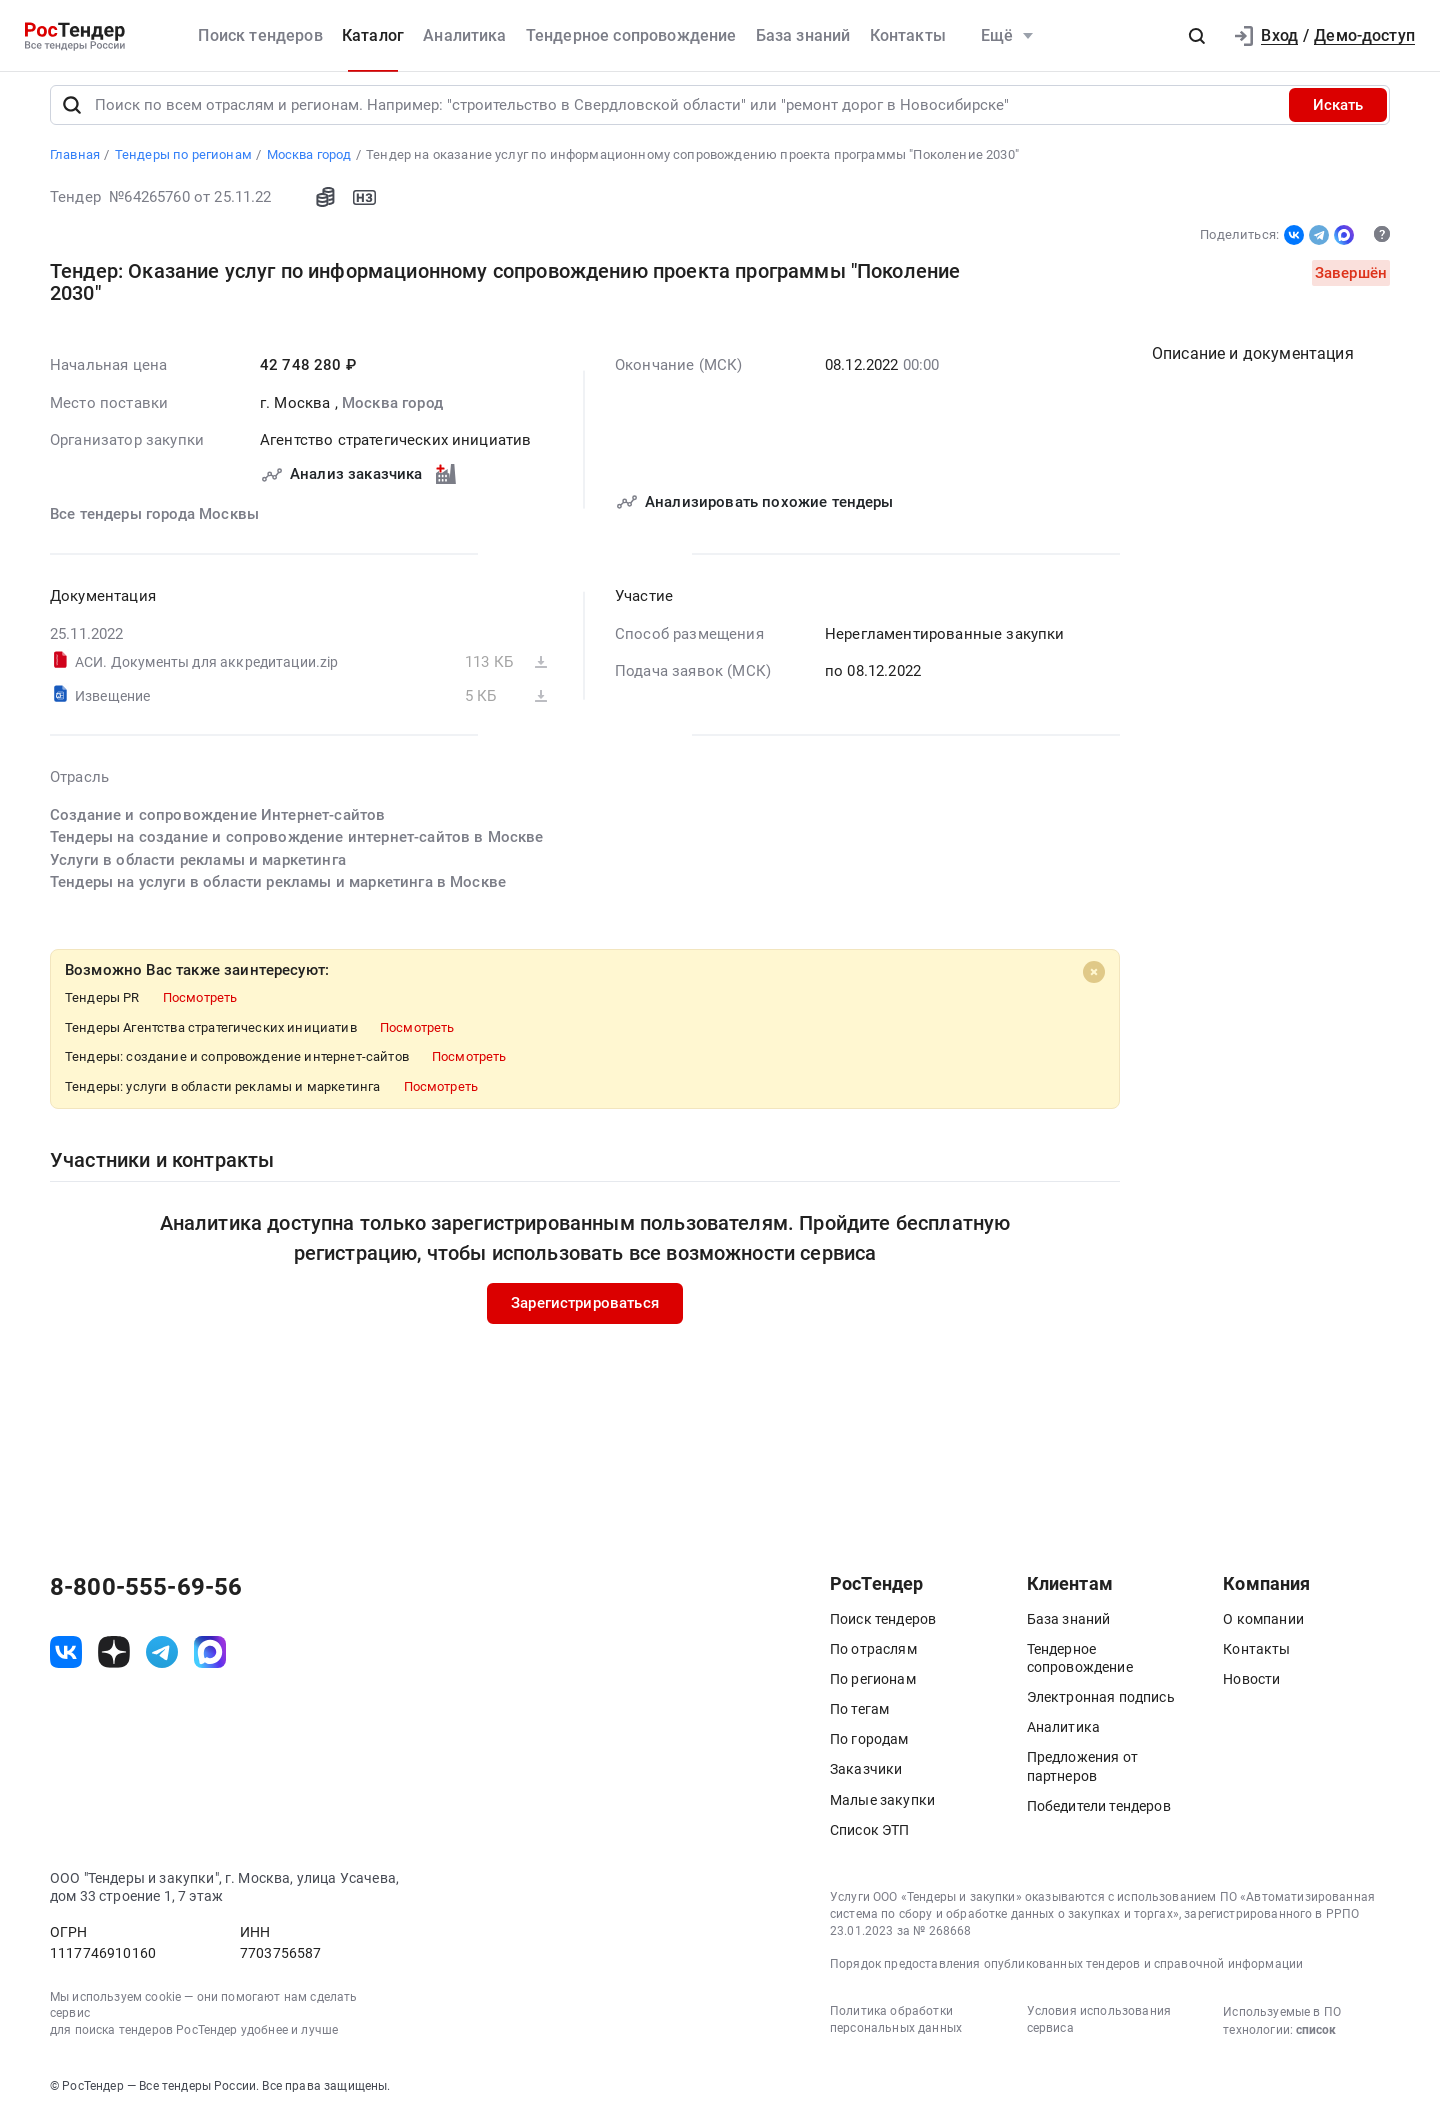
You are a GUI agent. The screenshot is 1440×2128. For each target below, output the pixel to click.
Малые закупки (882, 1809)
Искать (1338, 114)
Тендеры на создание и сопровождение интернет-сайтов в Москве (297, 846)
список (1316, 2039)
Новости (1251, 1688)
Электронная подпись (1101, 1706)
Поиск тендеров (260, 35)
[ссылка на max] (210, 1661)
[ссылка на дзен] (114, 1661)
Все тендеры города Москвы (154, 523)
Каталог (373, 35)
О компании (1263, 1628)
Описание (1253, 362)
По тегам (859, 1718)
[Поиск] (72, 114)
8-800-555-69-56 (146, 1596)
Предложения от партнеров (1082, 1776)
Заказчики (866, 1779)
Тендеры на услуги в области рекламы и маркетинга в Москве (278, 891)
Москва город (392, 412)
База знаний (803, 35)
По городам (869, 1748)
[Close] (1094, 981)
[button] (1197, 36)
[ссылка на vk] (66, 1661)
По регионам (873, 1688)
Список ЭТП (870, 1839)
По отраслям (873, 1658)
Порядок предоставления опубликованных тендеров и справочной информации (1066, 1973)
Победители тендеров (1099, 1815)
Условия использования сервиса (1099, 2028)
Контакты (908, 35)
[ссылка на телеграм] (162, 1661)
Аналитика (464, 35)
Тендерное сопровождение (631, 35)
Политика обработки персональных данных (896, 2028)
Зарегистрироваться (585, 1312)
